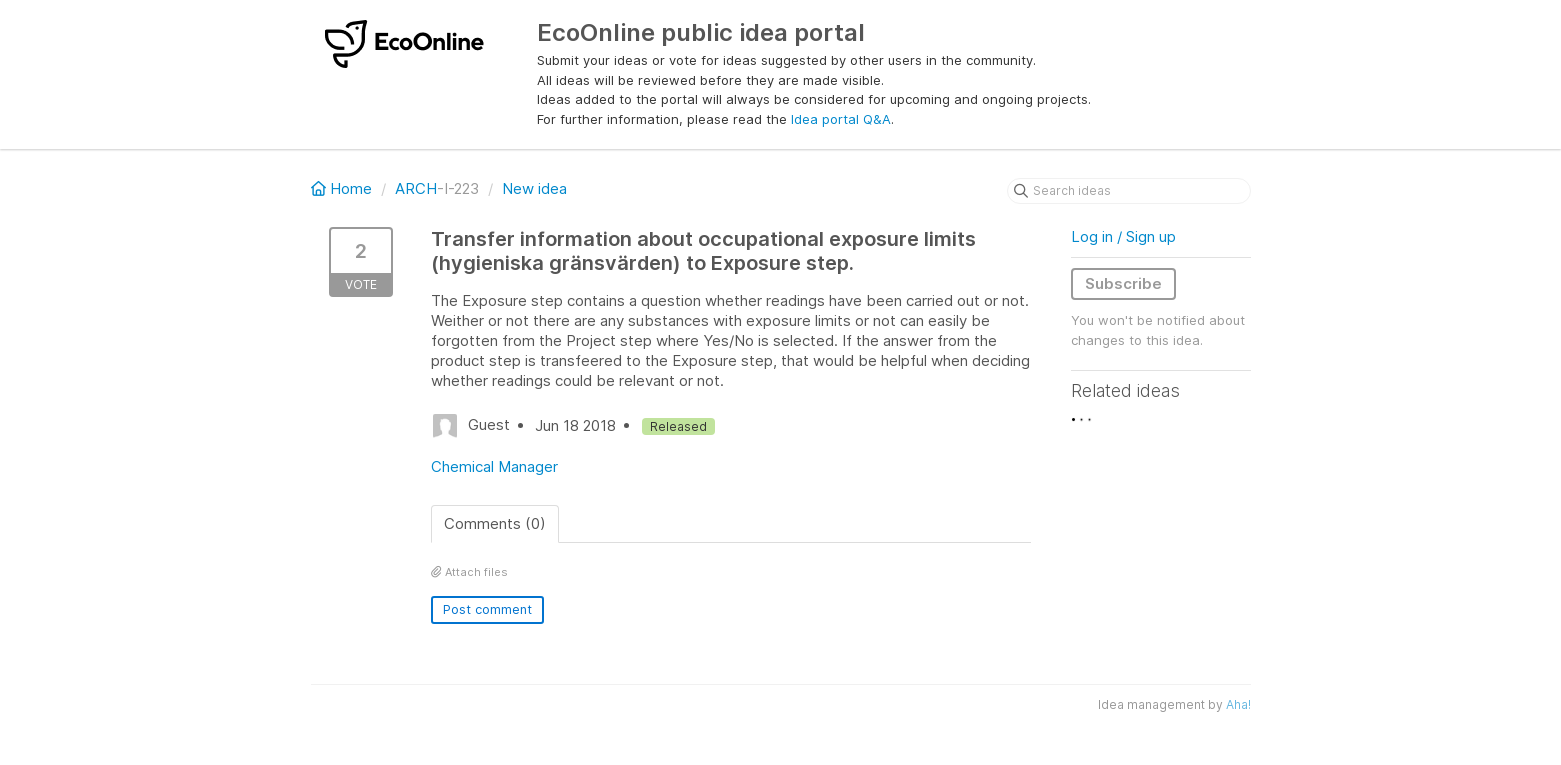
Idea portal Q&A (841, 119)
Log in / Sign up (1123, 236)
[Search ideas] (1129, 191)
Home (343, 188)
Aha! (1238, 704)
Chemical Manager (494, 466)
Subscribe (1123, 283)
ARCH (416, 188)
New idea (534, 188)
